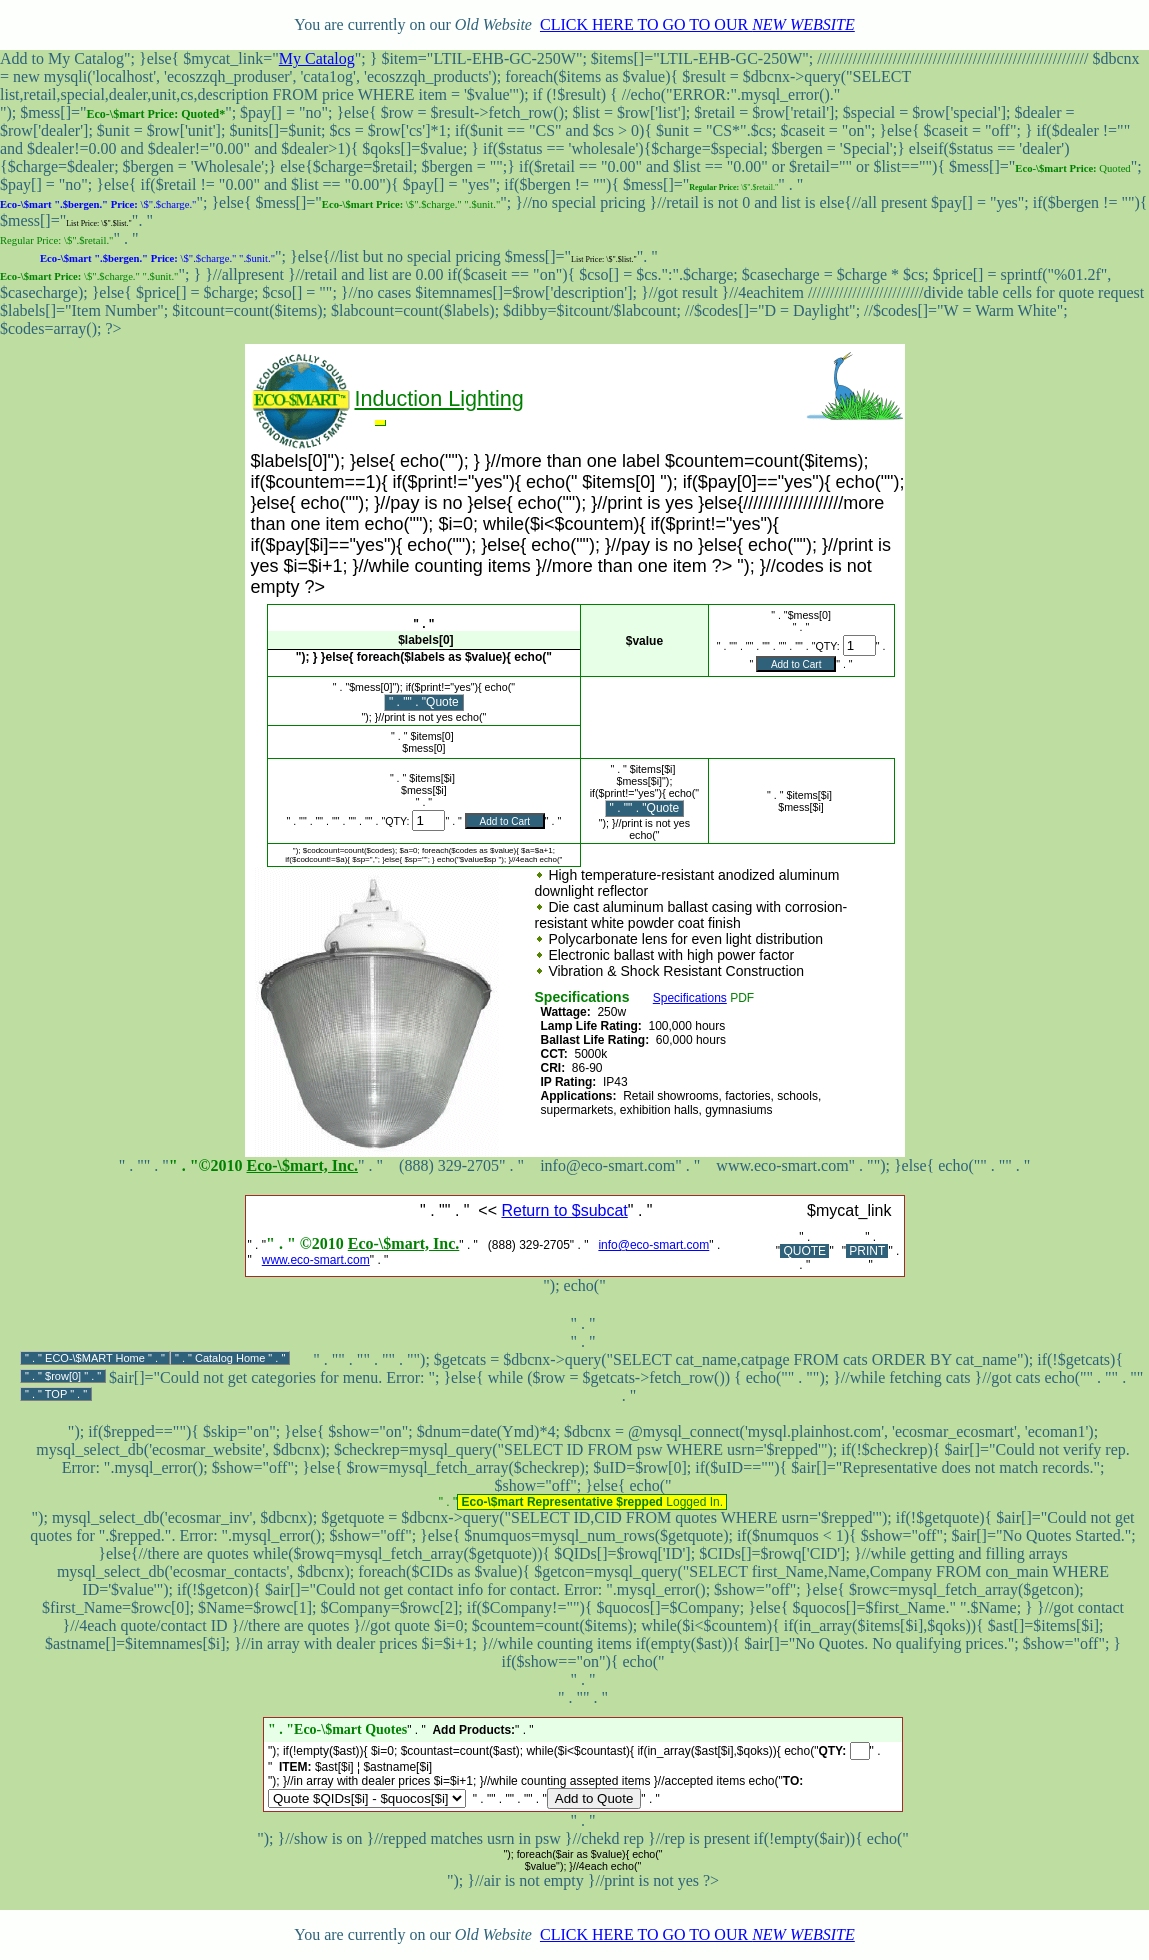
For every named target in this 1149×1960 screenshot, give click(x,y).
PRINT (867, 1251)
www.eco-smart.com (316, 1260)
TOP (56, 1394)
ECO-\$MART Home (95, 1358)
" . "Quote (433, 702)
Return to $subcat (564, 1210)
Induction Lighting (439, 398)
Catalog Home (230, 1358)
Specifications (690, 998)
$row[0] (63, 1376)
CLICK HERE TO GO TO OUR (697, 24)
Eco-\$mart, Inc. (302, 1165)
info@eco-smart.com (653, 1245)
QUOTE (804, 1251)
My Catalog (317, 58)
